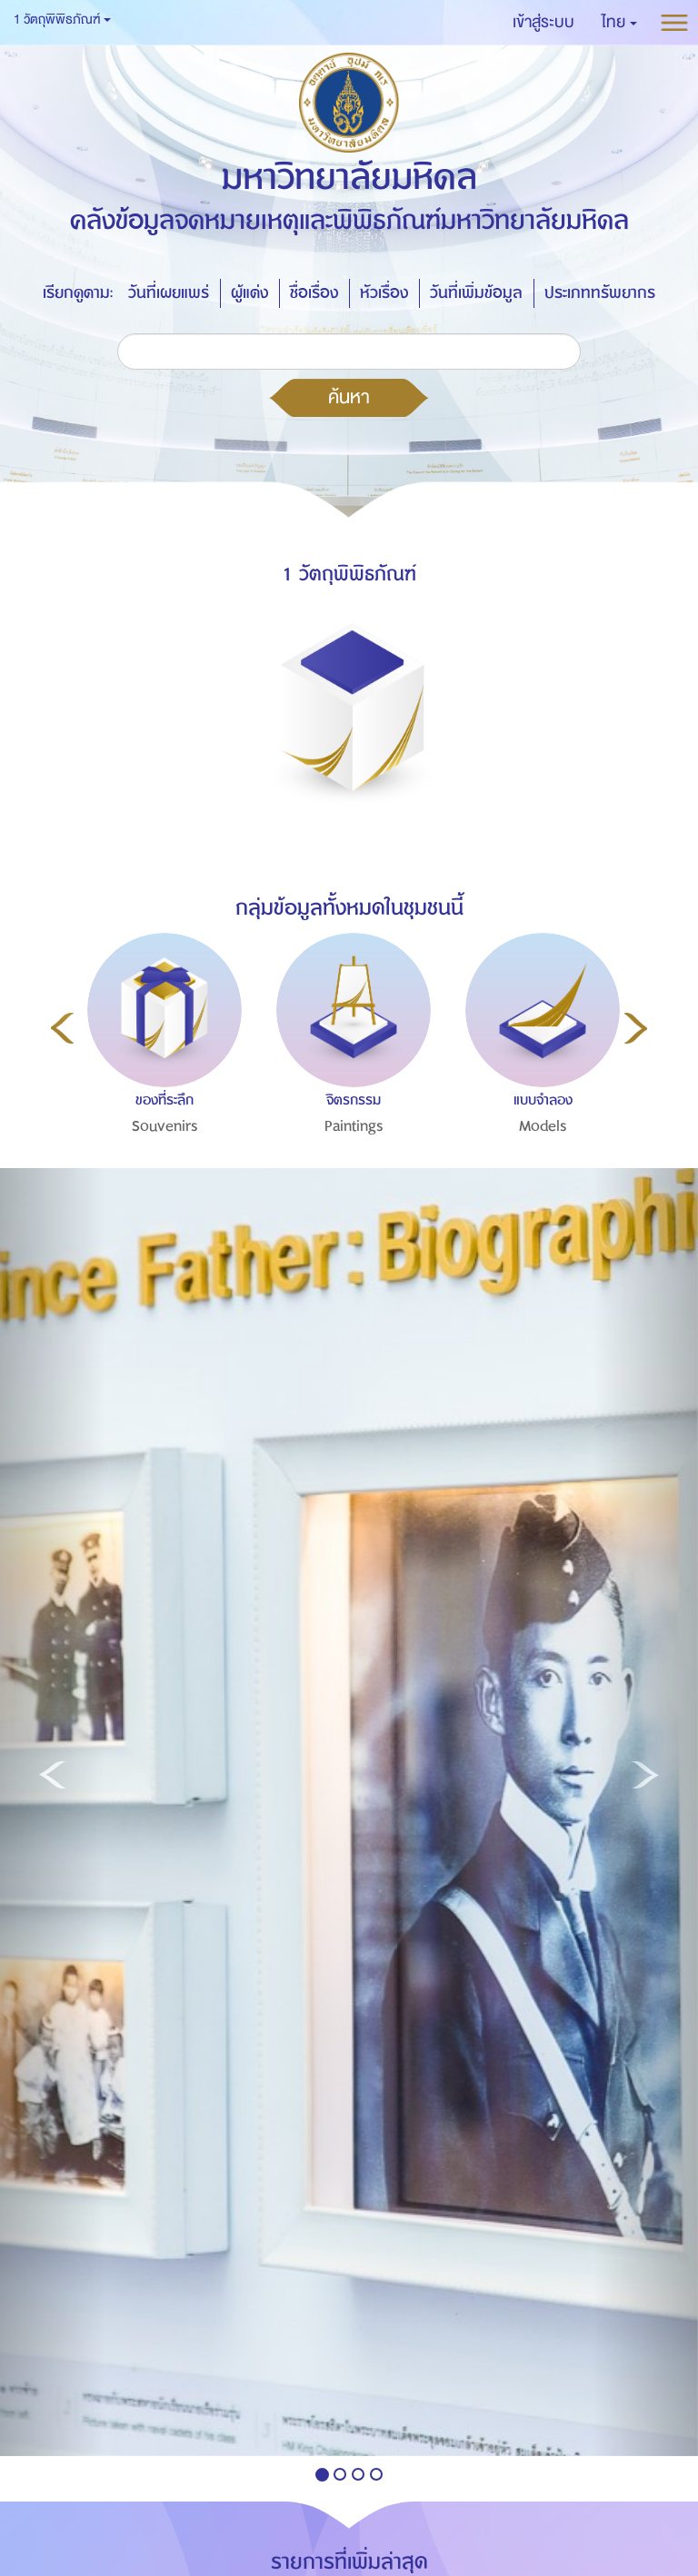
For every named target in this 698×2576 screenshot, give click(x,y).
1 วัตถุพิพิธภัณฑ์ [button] (62, 19)
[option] (159, 1073)
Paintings (354, 1126)
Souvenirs (165, 1126)
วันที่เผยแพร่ (168, 293)
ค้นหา (349, 397)
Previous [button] (62, 1028)
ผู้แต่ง (249, 293)
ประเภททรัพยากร (599, 293)
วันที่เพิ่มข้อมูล (476, 293)
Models (543, 1126)
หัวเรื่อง (384, 293)
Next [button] (635, 1028)
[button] (619, 22)
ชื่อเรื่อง (314, 293)
